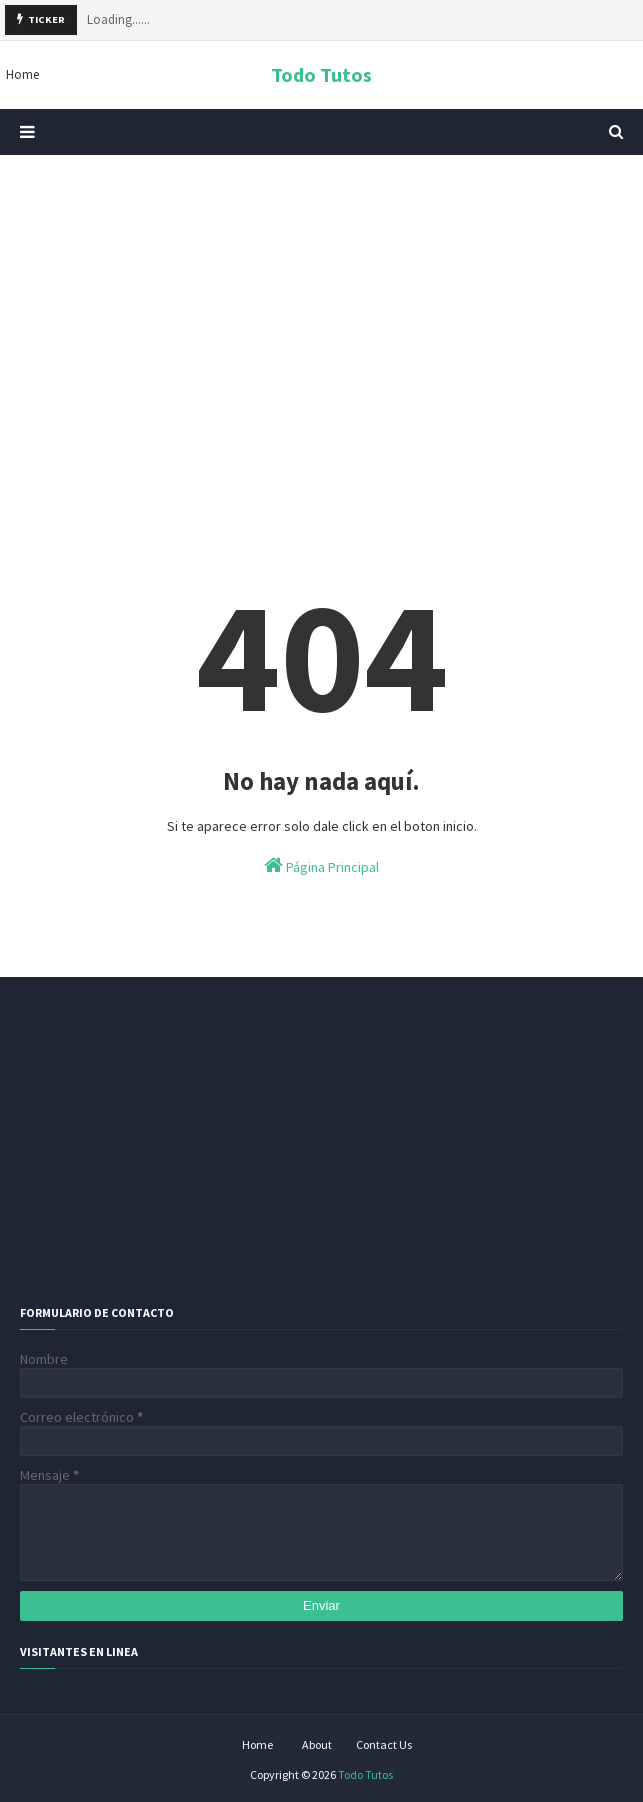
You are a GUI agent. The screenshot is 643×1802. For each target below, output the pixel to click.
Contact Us (384, 1744)
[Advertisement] (321, 325)
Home (257, 1744)
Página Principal (321, 865)
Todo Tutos (321, 74)
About (317, 1744)
